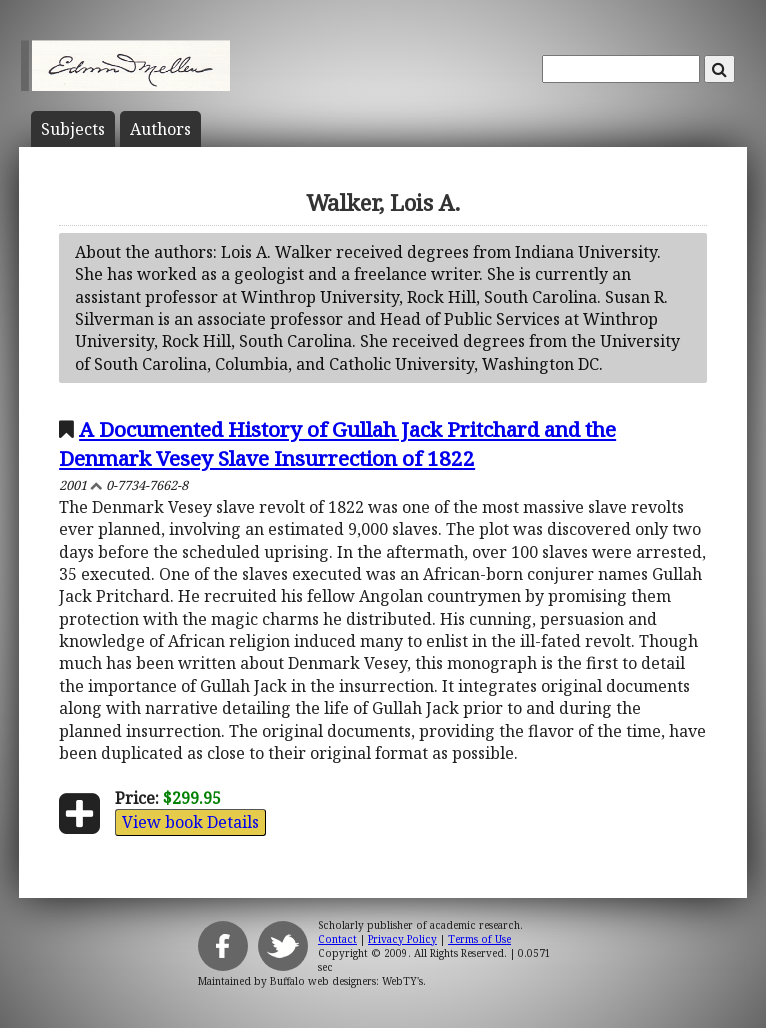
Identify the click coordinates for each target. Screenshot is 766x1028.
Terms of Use (479, 939)
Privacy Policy (402, 939)
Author (160, 129)
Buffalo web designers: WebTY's (346, 981)
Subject (73, 129)
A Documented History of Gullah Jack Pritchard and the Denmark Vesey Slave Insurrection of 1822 (337, 443)
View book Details (190, 822)
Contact (337, 939)
